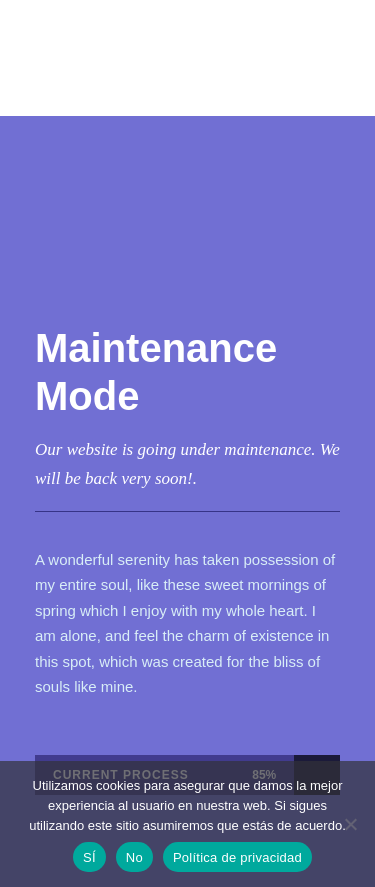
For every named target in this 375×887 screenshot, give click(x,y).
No (134, 857)
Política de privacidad (237, 857)
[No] (350, 824)
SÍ (89, 857)
